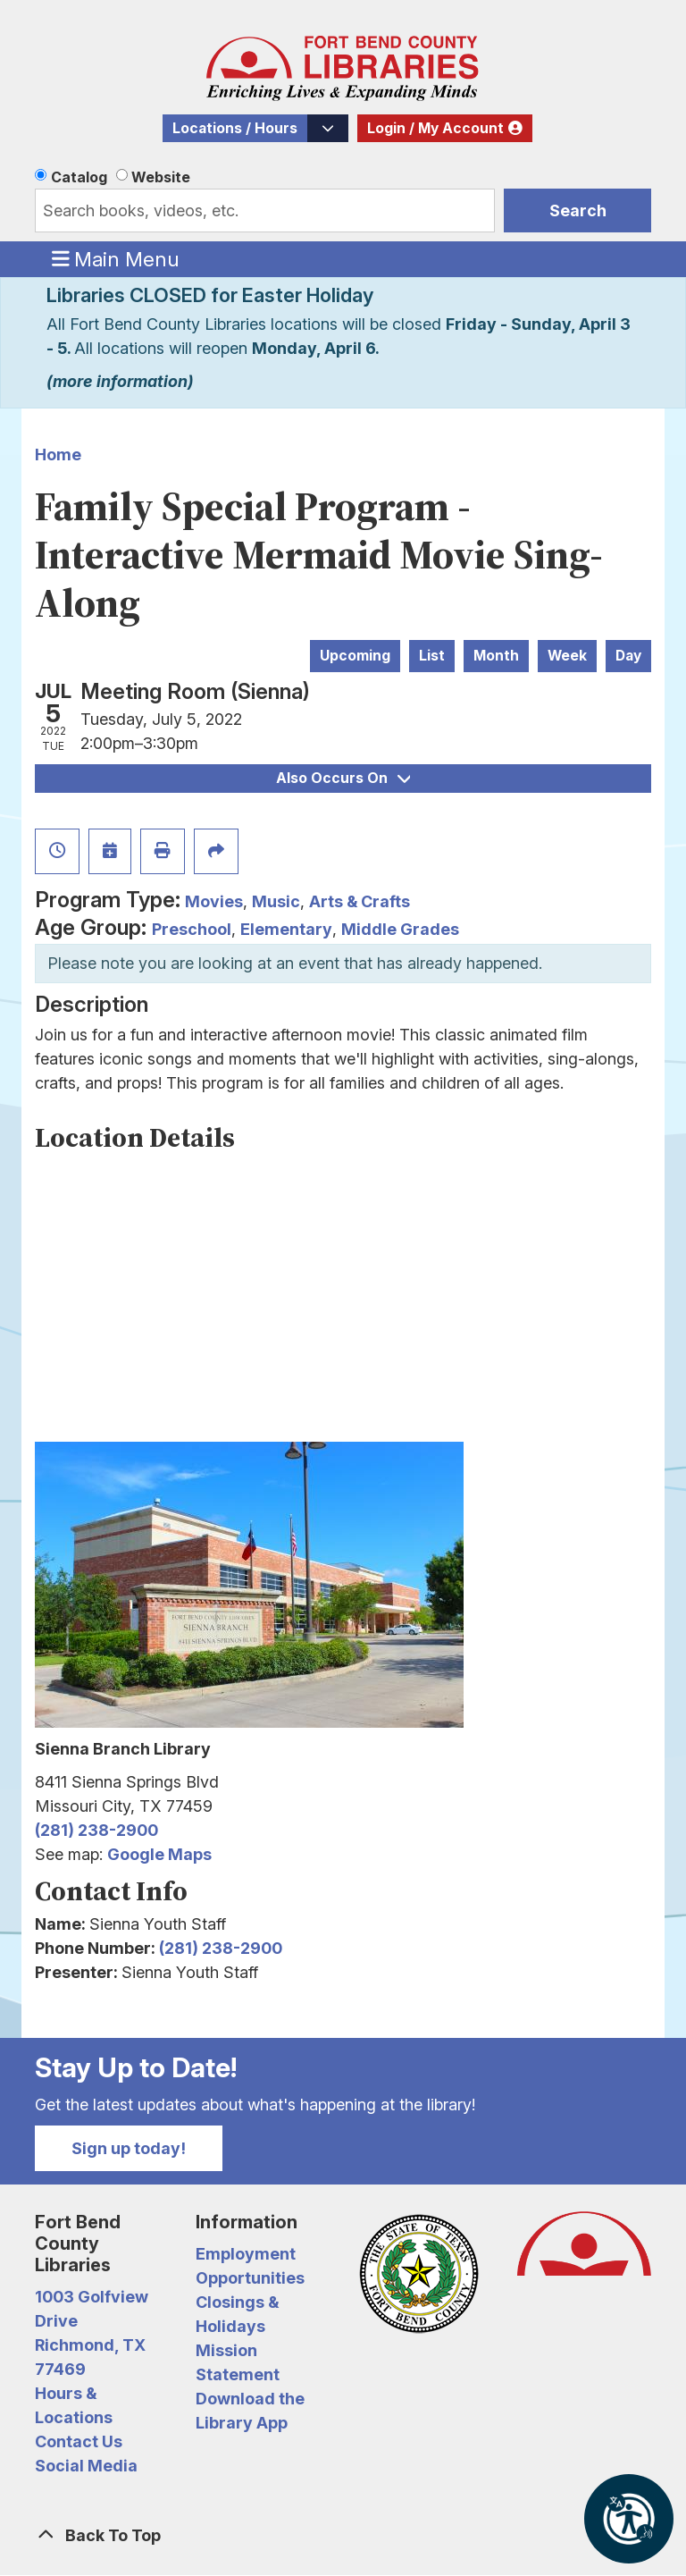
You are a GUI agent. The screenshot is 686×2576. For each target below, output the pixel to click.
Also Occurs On (343, 778)
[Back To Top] (343, 2535)
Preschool (191, 929)
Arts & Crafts (359, 901)
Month (496, 655)
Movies (214, 901)
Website (160, 177)
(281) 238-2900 (96, 1830)
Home (58, 454)
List (432, 655)
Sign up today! (128, 2148)
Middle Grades (400, 929)
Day (628, 655)
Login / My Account (435, 128)
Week (567, 655)
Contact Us (78, 2441)
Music (276, 901)
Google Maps (159, 1854)
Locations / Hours (234, 128)
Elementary (286, 929)
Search (578, 210)
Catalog (79, 177)
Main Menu (116, 258)
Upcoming (355, 655)
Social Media (86, 2465)
